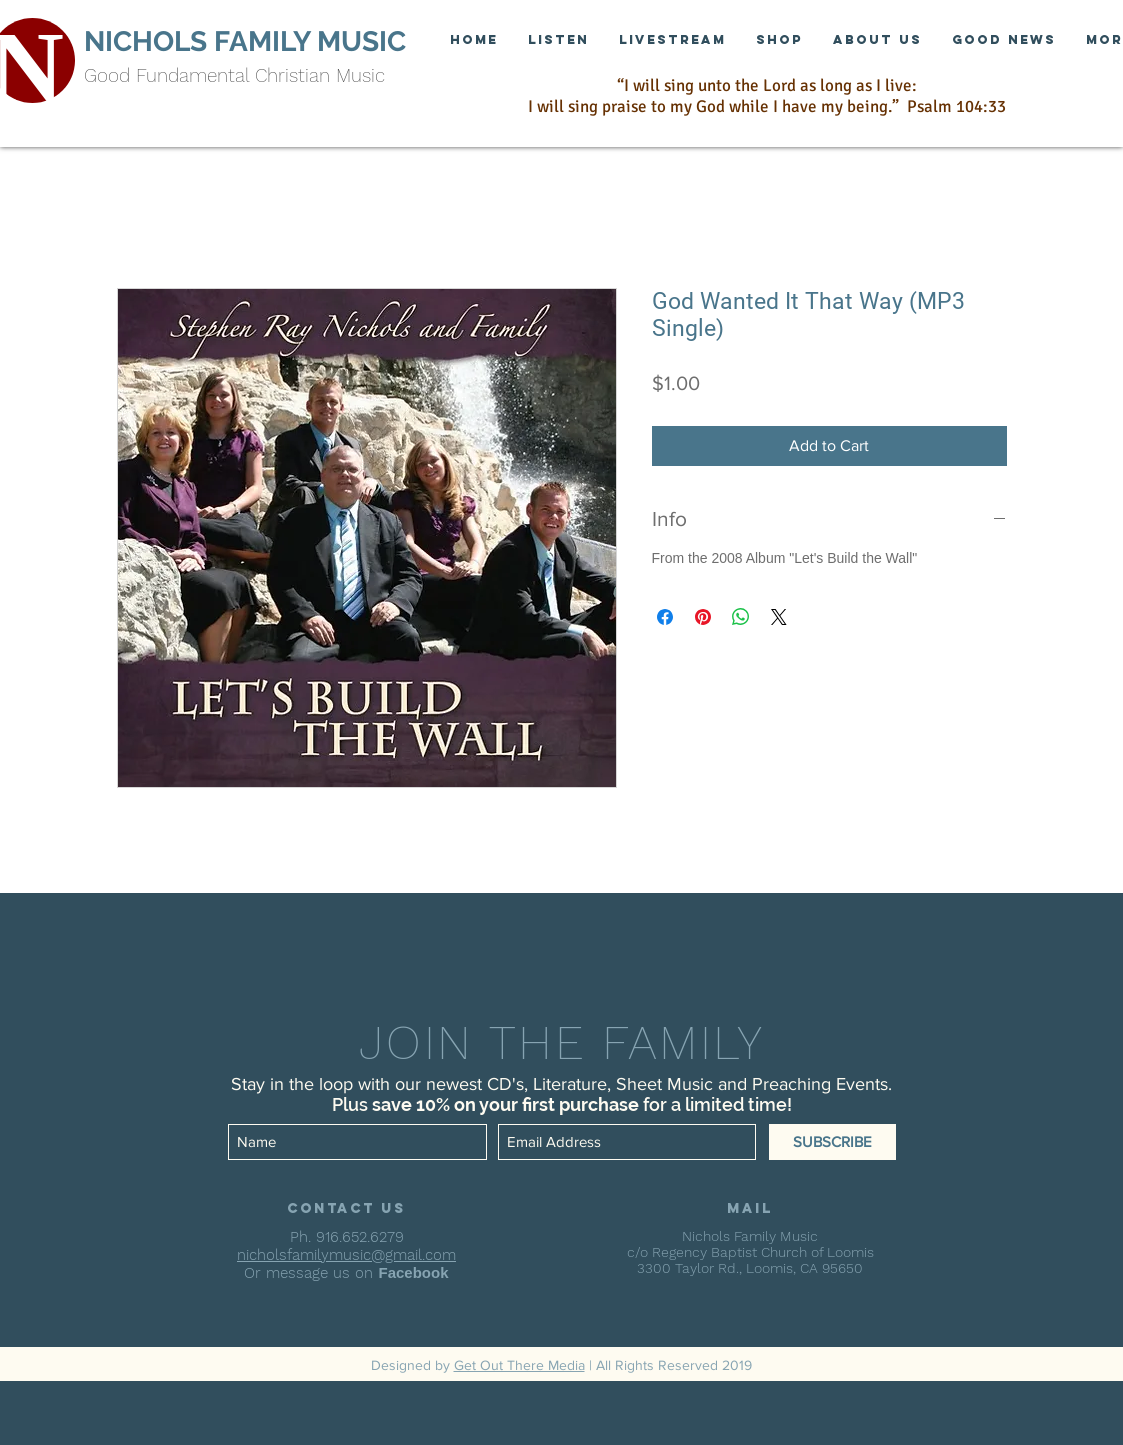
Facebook (413, 1272)
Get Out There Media (519, 1365)
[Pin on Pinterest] (703, 617)
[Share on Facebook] (665, 617)
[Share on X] (779, 617)
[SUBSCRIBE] (832, 1142)
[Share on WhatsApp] (741, 617)
